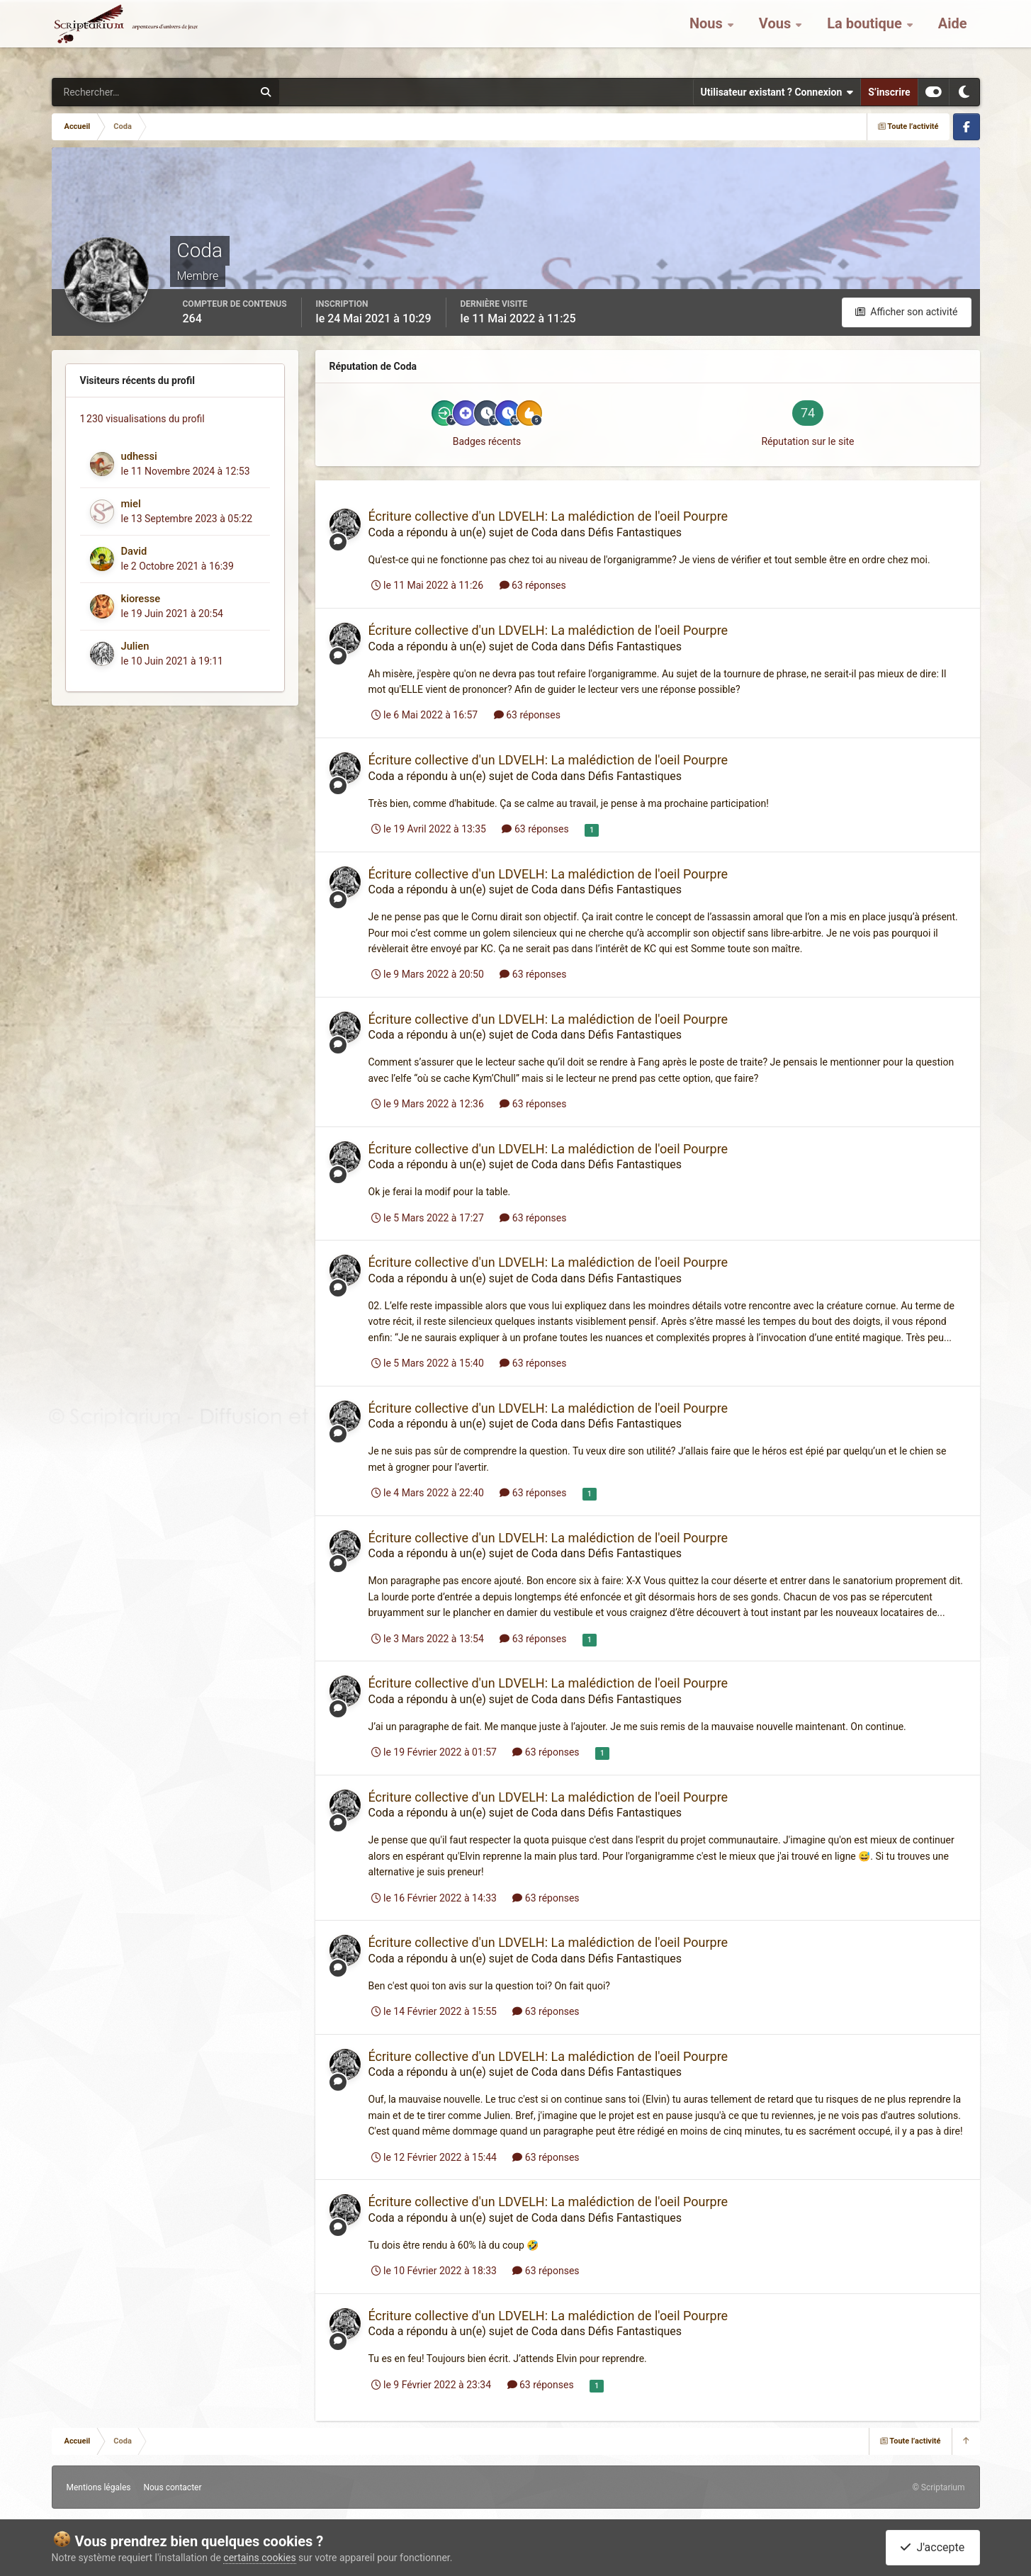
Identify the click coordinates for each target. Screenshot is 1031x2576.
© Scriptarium (938, 2487)
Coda (381, 532)
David (134, 551)
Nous (707, 35)
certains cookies (259, 2557)
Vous (776, 35)
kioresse (141, 598)
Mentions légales (99, 2487)
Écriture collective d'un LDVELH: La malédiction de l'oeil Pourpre (548, 516)
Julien (135, 646)
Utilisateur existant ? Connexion (777, 92)
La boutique (866, 35)
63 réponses (533, 585)
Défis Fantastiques (635, 532)
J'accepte (932, 2547)
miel (131, 503)
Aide (952, 35)
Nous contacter (172, 2487)
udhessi (139, 456)
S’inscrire (889, 92)
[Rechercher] (114, 92)
